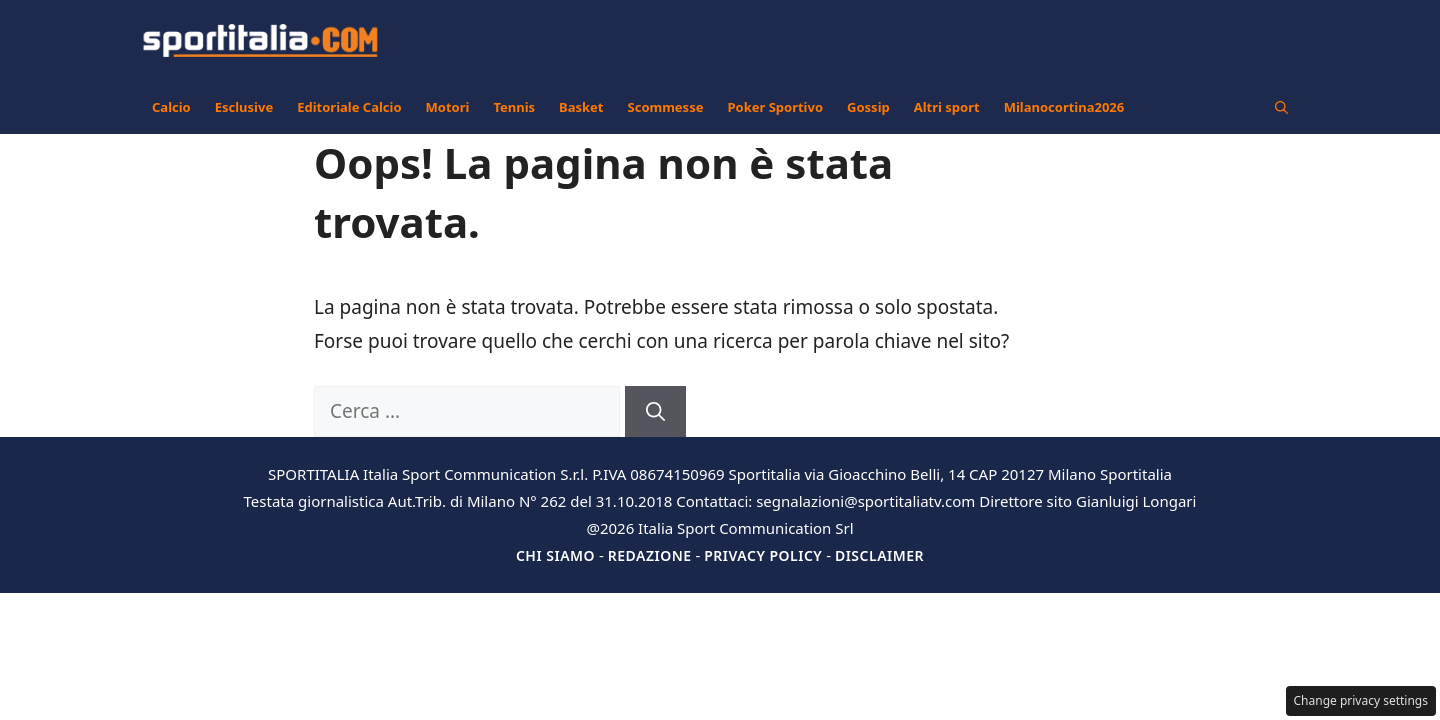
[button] (1281, 107)
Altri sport (947, 107)
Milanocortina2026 (1064, 107)
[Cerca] (655, 411)
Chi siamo (555, 555)
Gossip (868, 107)
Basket (581, 107)
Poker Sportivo (775, 107)
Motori (448, 107)
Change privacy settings (1361, 700)
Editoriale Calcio (349, 107)
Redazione (650, 555)
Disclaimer (879, 555)
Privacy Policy (763, 555)
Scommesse (666, 107)
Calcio (171, 107)
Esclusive (244, 107)
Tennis (514, 107)
